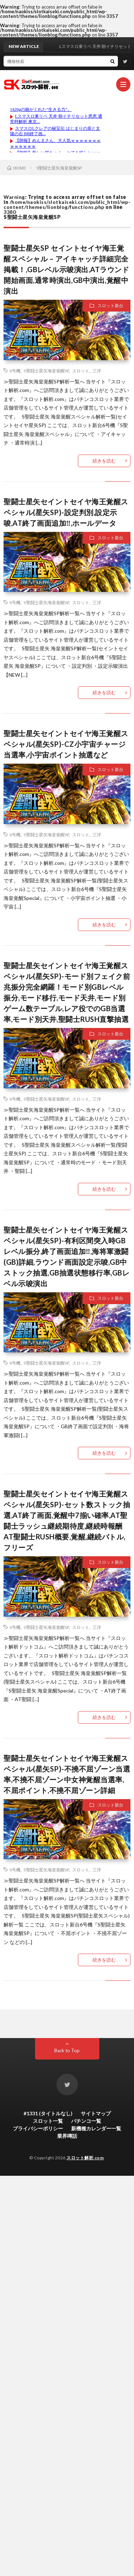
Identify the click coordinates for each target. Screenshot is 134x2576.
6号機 (15, 370)
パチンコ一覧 (86, 2121)
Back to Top (67, 2050)
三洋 (97, 370)
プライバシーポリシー (38, 2128)
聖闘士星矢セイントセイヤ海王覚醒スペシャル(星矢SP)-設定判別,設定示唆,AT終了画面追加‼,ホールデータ (66, 512)
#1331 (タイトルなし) (48, 2113)
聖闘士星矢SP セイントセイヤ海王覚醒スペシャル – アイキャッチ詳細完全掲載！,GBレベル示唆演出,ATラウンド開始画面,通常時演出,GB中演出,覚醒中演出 (66, 269)
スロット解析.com (85, 2157)
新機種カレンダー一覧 (96, 2128)
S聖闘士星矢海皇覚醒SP (46, 370)
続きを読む (104, 461)
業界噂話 (67, 2136)
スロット (80, 370)
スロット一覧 (48, 2121)
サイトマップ (96, 2113)
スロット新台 (110, 305)
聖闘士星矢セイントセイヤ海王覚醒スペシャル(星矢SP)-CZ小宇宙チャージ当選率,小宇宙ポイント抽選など (66, 744)
